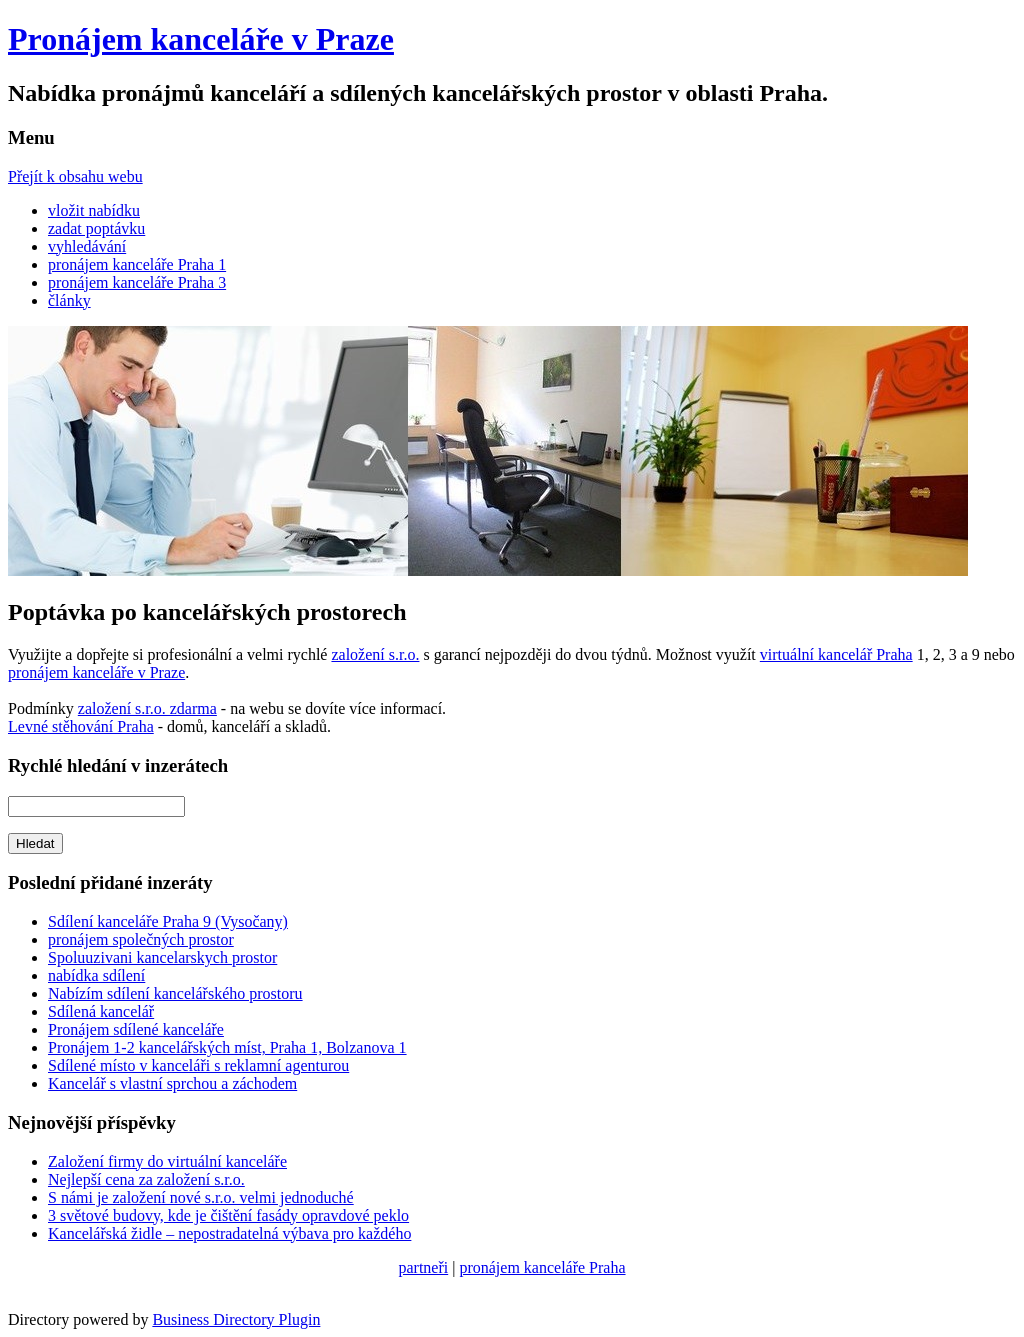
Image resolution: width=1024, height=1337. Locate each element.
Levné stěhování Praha (81, 726)
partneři (423, 1267)
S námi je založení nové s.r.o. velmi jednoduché (201, 1197)
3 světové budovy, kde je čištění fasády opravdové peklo (228, 1215)
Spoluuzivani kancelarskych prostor (162, 957)
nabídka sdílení (96, 975)
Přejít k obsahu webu (75, 176)
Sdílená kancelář (101, 1011)
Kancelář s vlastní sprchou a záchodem (172, 1083)
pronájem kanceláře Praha (542, 1267)
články (69, 300)
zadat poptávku (96, 228)
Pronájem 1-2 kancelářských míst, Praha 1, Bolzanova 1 (227, 1047)
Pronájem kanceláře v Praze (201, 39)
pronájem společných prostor (141, 939)
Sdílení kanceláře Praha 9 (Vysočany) (168, 921)
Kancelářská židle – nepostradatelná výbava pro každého (229, 1233)
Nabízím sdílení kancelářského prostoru (175, 993)
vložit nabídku (94, 210)
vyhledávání (87, 246)
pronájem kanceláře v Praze (96, 672)
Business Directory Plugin (236, 1319)
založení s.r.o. (375, 654)
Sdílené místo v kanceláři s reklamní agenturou (198, 1065)
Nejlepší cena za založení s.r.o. (146, 1179)
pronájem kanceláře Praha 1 (137, 264)
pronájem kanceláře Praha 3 (137, 282)
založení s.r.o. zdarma (147, 708)
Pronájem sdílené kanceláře (136, 1029)
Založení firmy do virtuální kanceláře (167, 1161)
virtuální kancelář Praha (836, 654)
